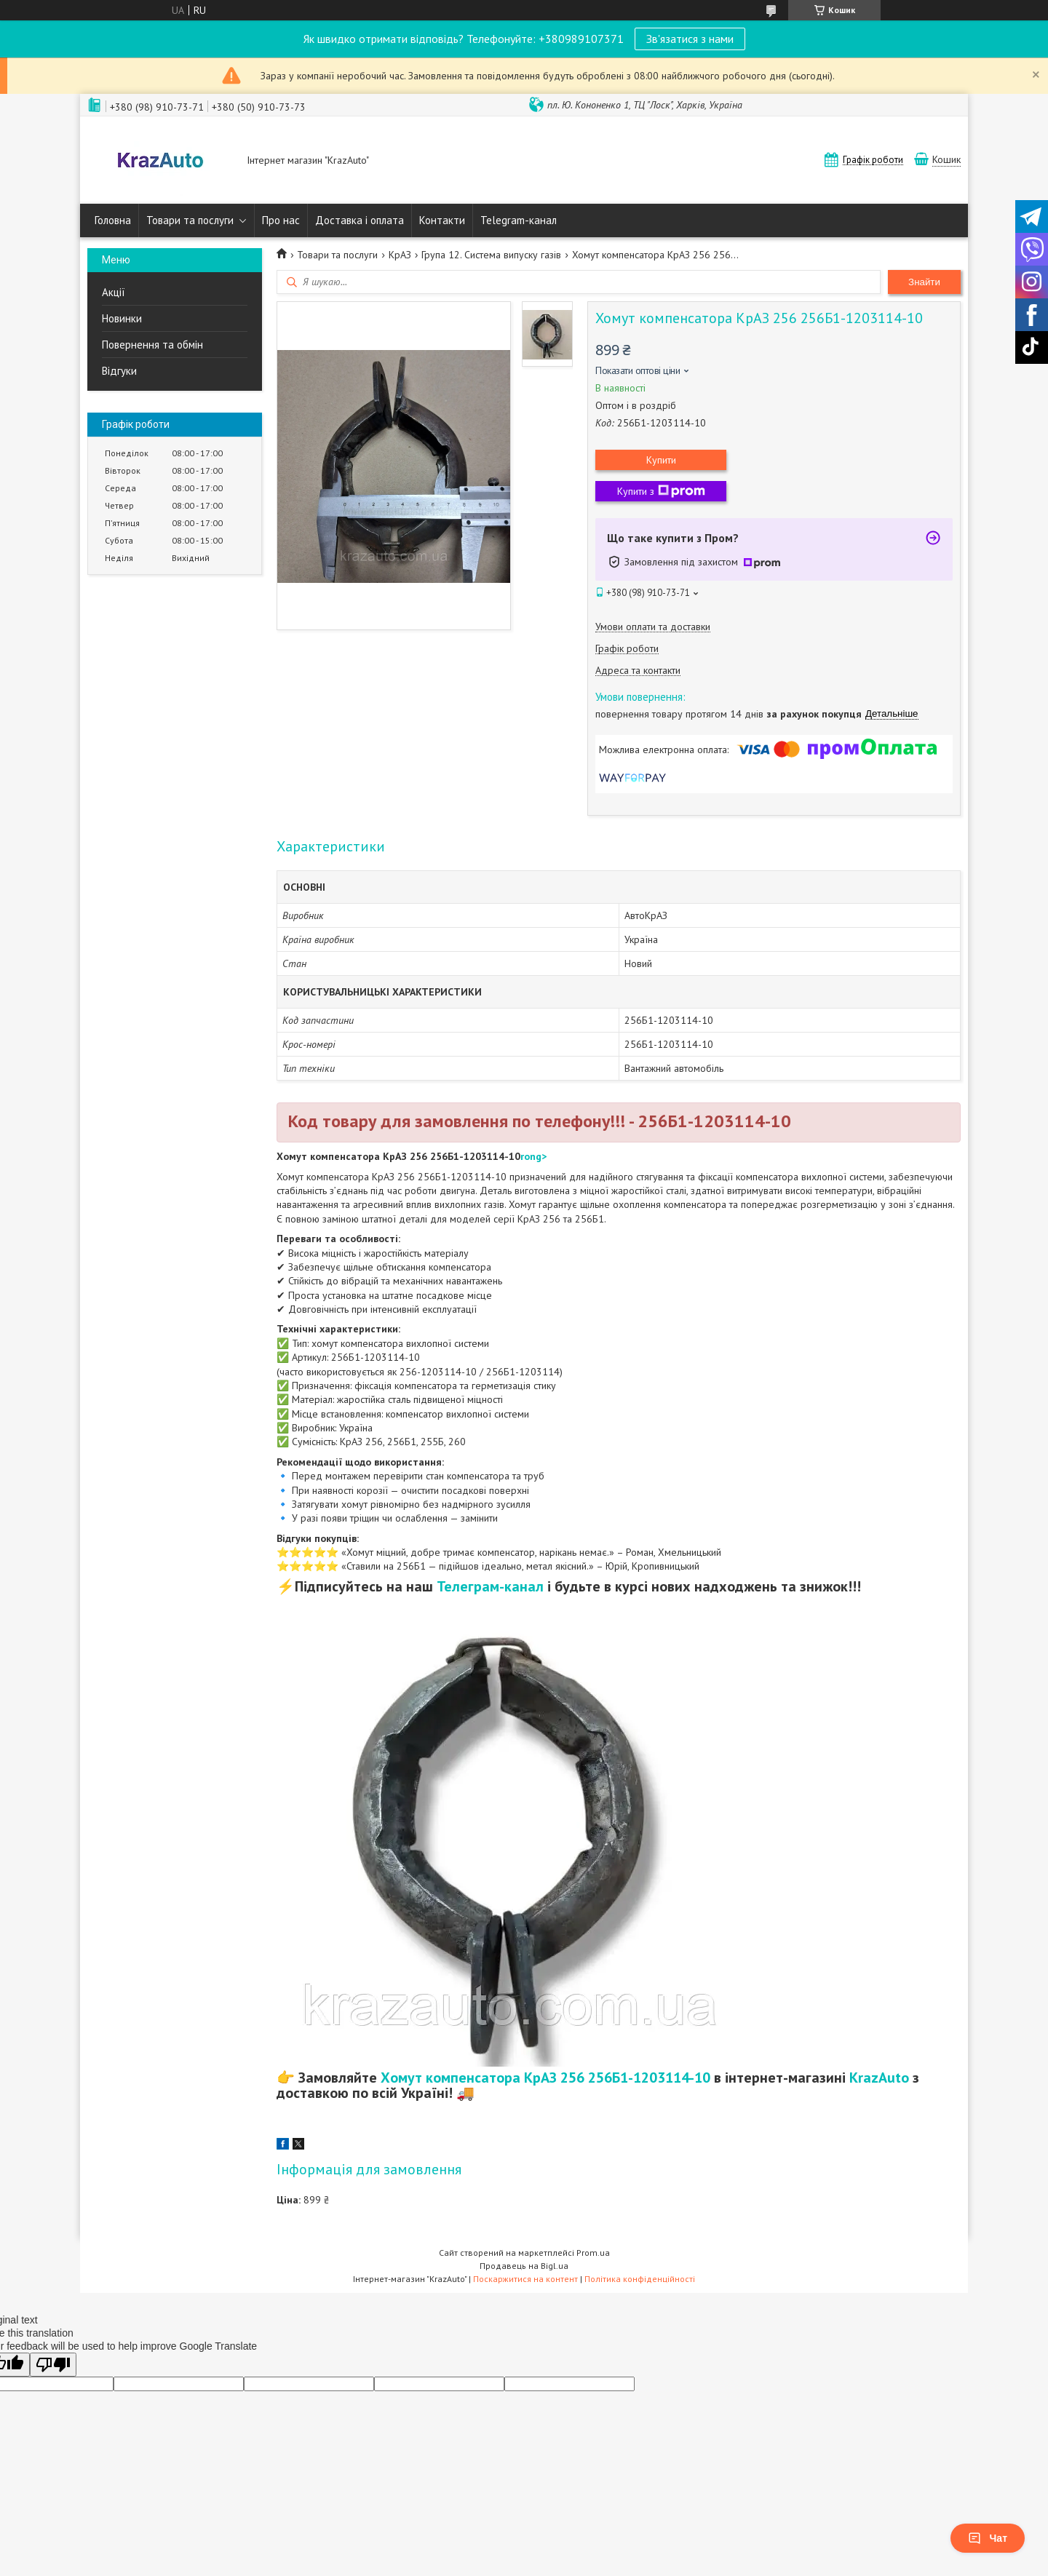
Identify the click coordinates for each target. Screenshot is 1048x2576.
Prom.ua (593, 2252)
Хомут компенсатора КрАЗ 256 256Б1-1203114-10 (545, 2077)
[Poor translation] (53, 2365)
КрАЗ (400, 254)
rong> (533, 1156)
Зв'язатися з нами (690, 38)
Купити (661, 459)
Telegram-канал (518, 220)
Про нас (281, 220)
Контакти (442, 220)
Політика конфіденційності (639, 2278)
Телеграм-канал (490, 1586)
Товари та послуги (190, 220)
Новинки (122, 318)
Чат (987, 2538)
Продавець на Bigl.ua (524, 2265)
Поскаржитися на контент (525, 2278)
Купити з (661, 491)
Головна (113, 220)
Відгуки (119, 371)
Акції (113, 292)
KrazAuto (879, 2077)
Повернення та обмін (152, 344)
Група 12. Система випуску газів (491, 254)
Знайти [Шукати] (924, 282)
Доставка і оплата (359, 220)
